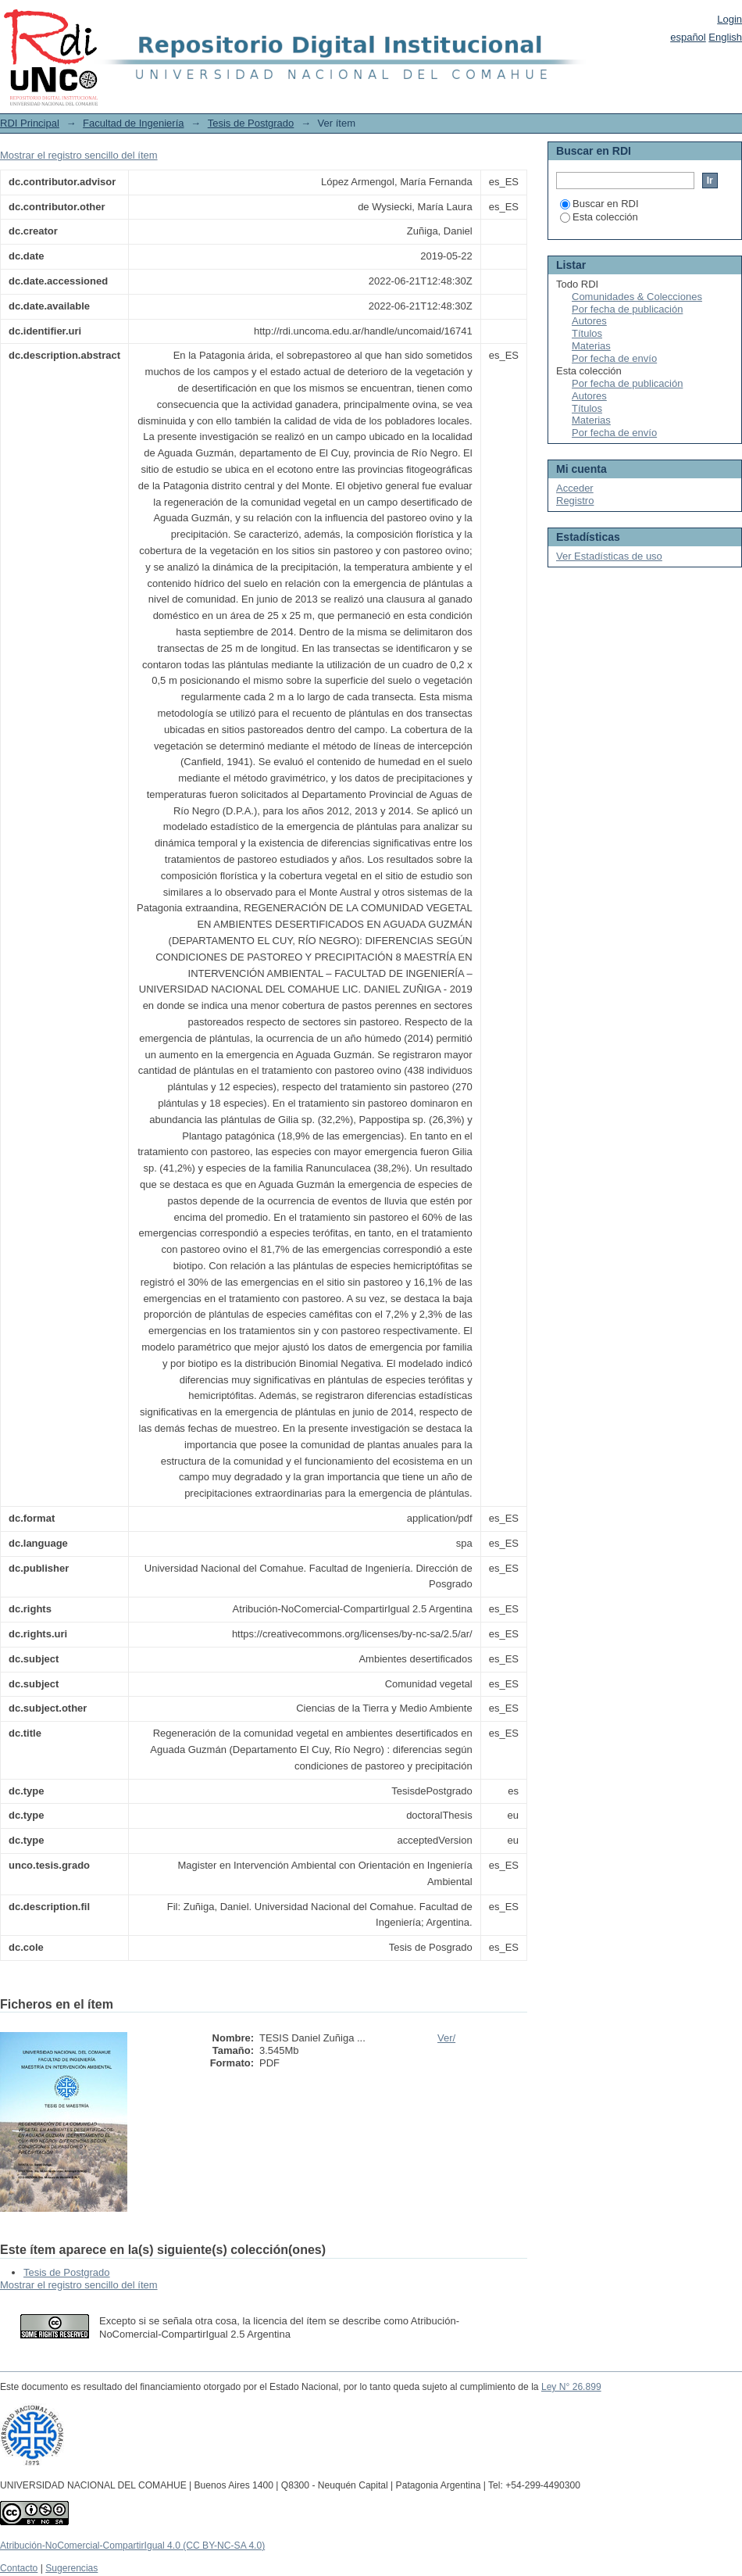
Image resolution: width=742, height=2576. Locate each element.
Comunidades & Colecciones (637, 296)
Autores (589, 321)
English (725, 37)
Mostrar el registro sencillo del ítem (79, 155)
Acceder (575, 488)
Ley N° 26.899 (571, 2386)
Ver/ (446, 2038)
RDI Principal (29, 123)
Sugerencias (71, 2568)
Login (729, 19)
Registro (575, 500)
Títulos (587, 333)
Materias (591, 346)
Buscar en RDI (599, 203)
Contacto (18, 2568)
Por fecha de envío (614, 358)
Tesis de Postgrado (251, 123)
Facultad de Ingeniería (133, 123)
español (688, 37)
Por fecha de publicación (627, 309)
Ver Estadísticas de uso (609, 556)
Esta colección (599, 217)
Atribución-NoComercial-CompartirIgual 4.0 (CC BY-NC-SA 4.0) (132, 2545)
